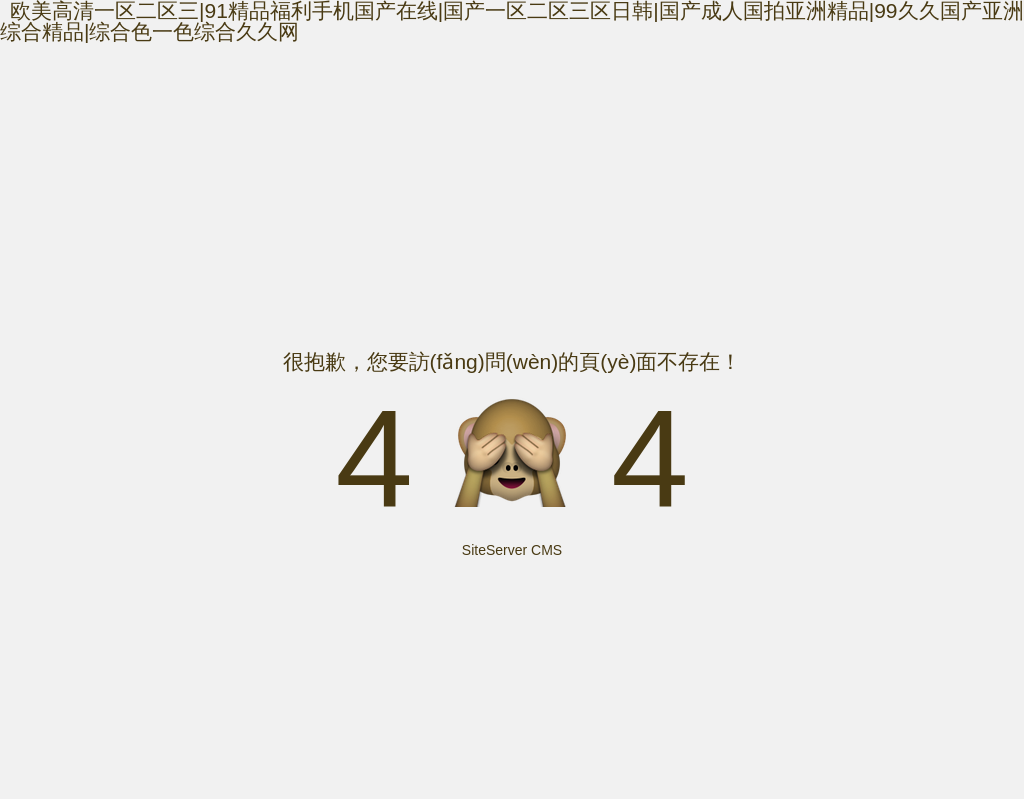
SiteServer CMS (512, 550)
